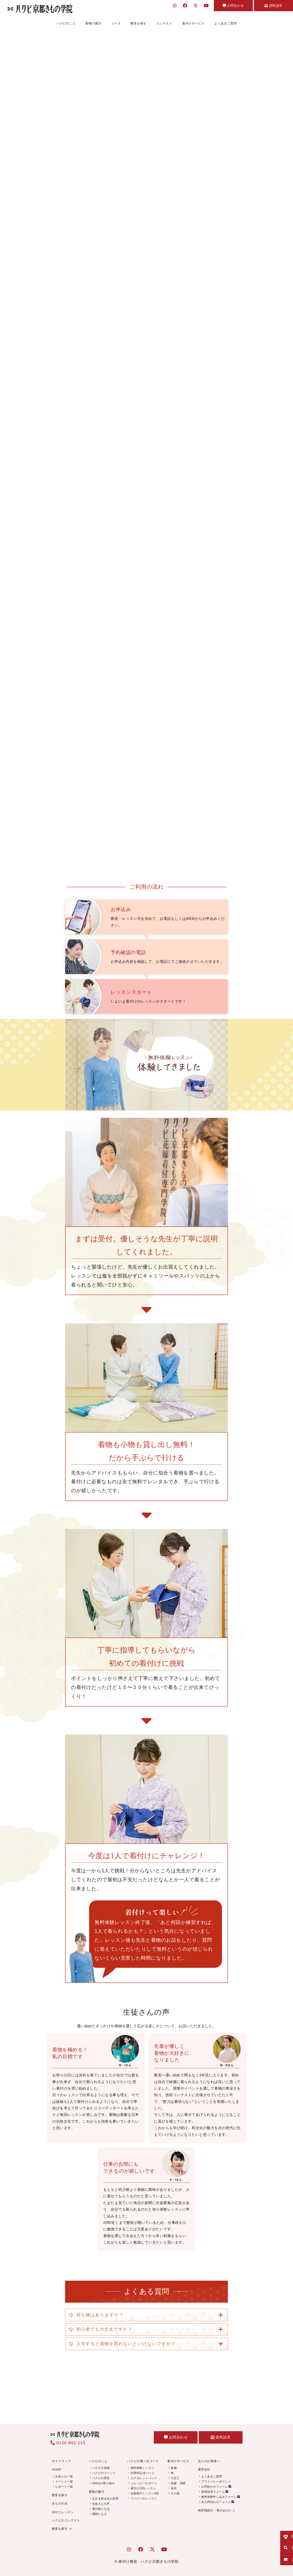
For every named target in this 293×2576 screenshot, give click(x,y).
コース (116, 23)
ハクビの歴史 (101, 2478)
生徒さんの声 (101, 2504)
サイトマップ (61, 2461)
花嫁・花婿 (178, 2483)
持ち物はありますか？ (96, 2315)
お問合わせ (226, 6)
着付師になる (101, 2509)
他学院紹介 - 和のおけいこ (216, 2510)
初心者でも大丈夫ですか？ (100, 2329)
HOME (56, 2469)
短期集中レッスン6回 (145, 2493)
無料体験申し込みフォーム (219, 2497)
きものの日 (60, 2503)
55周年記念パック (143, 2473)
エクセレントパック (144, 2478)
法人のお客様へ (209, 2461)
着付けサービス (193, 23)
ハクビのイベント (104, 2473)
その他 (175, 2493)
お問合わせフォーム (214, 2486)
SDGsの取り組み (103, 2483)
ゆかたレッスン (63, 2512)
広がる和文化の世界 (105, 2498)
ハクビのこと (66, 23)
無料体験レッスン (142, 2468)
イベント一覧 (64, 2481)
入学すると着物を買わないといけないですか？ (122, 2343)
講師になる (99, 2514)
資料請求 (271, 6)
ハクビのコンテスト (66, 2520)
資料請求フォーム (213, 2492)
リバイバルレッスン (144, 2498)
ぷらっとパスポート (144, 2483)
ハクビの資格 (101, 2468)
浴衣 (174, 2488)
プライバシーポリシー (216, 2481)
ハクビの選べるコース (143, 2461)
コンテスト (164, 23)
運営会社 (204, 2469)
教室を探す (138, 23)
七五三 (175, 2478)
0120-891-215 (67, 2443)
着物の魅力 (93, 23)
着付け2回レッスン (143, 2488)
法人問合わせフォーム (216, 2502)
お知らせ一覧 (64, 2476)
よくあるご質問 (225, 23)
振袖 (174, 2468)
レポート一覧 (64, 2486)
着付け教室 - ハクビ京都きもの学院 (148, 2562)
